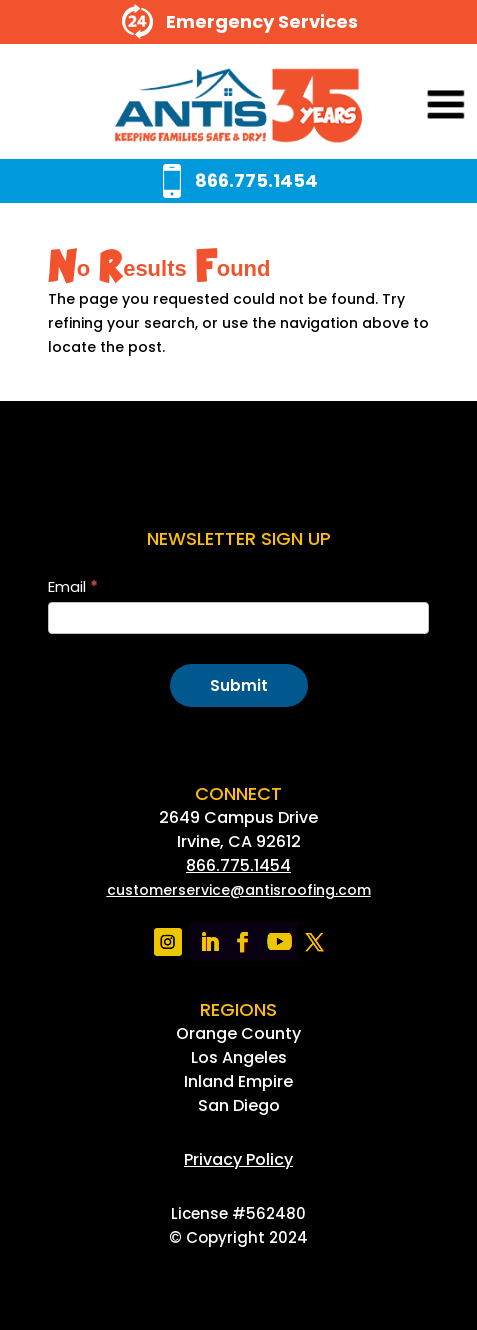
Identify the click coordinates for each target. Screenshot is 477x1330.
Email (73, 586)
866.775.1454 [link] (238, 865)
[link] (238, 106)
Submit (239, 685)
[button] (418, 106)
